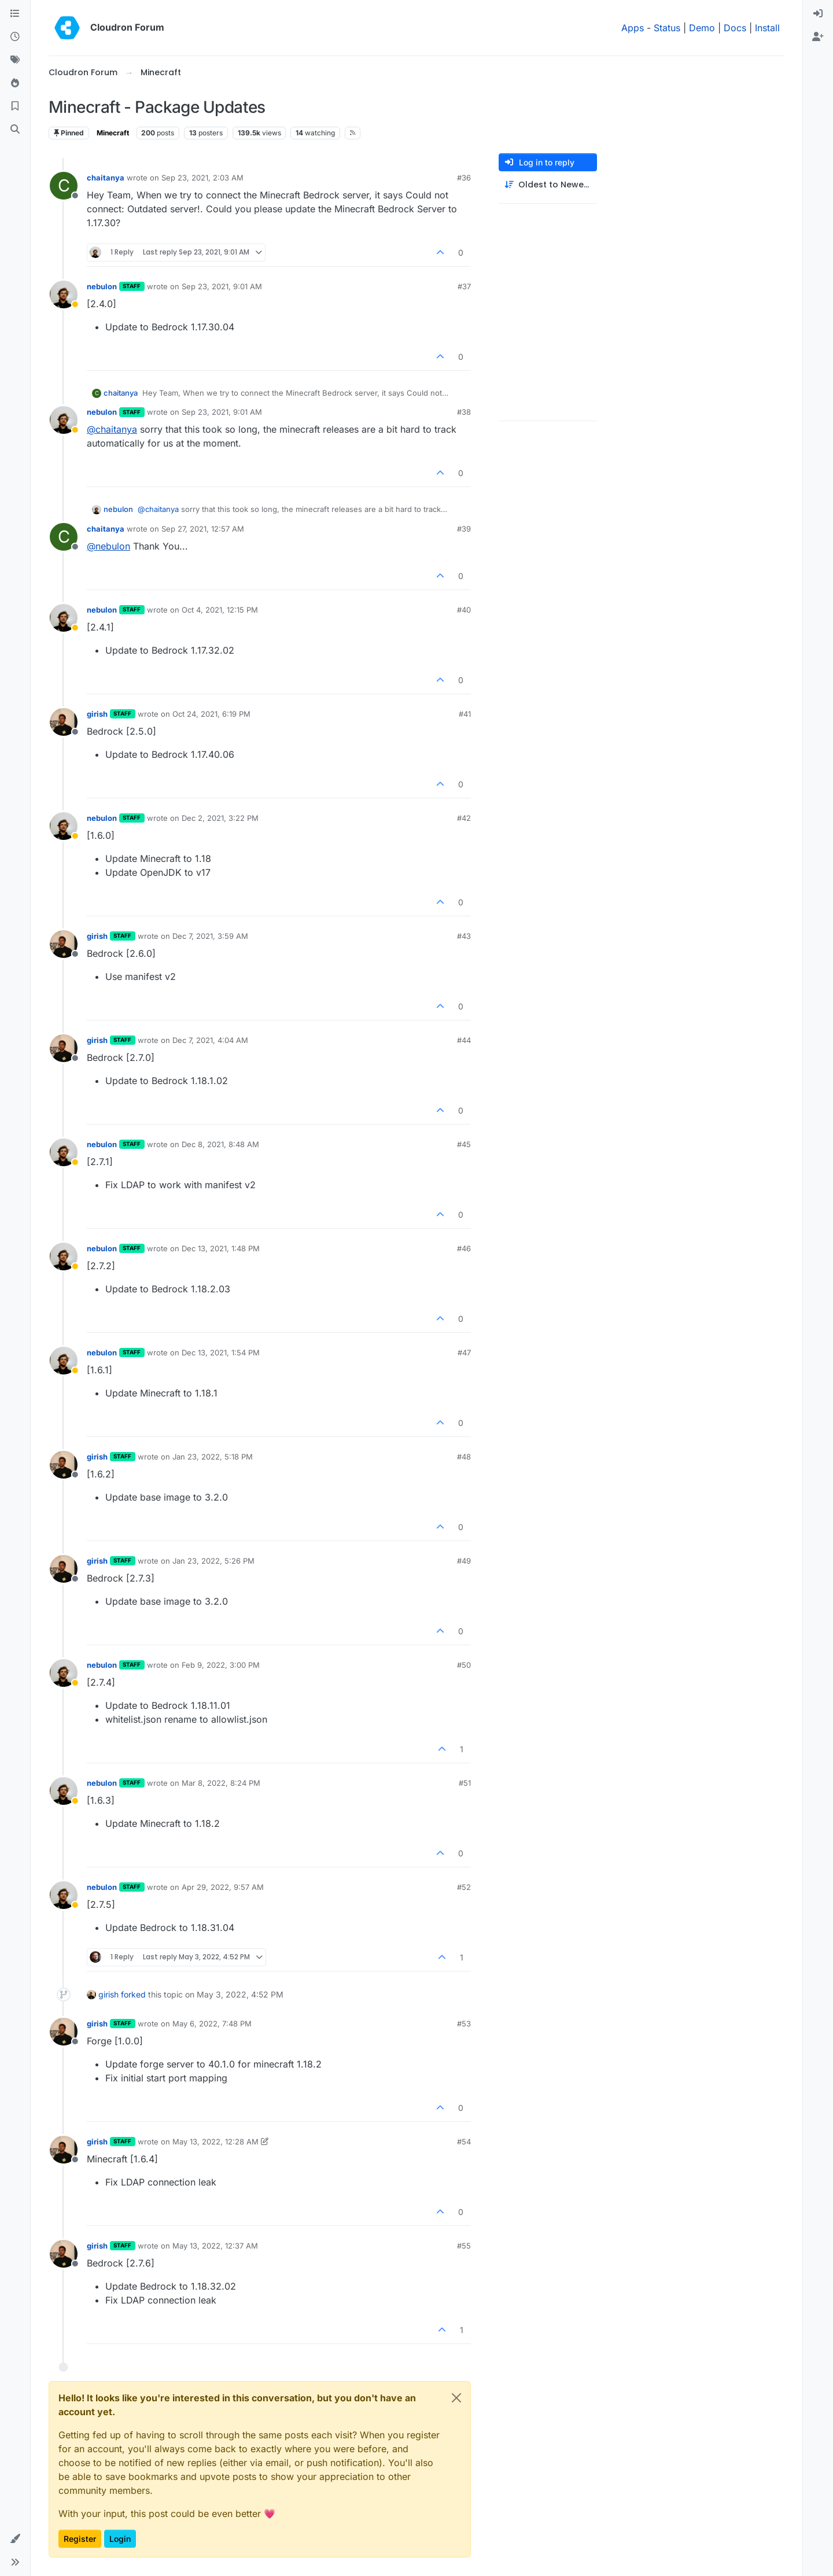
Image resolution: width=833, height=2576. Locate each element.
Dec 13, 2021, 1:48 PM (221, 1248)
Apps (632, 28)
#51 (465, 1783)
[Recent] (15, 37)
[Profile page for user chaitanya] (64, 186)
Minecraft (113, 132)
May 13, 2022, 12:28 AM (215, 2141)
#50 (464, 1665)
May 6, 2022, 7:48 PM (212, 2023)
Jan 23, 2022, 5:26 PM (213, 1560)
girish (97, 713)
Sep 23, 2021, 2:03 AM (202, 177)
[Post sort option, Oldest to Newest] (548, 185)
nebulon (102, 286)
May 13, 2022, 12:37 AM (215, 2245)
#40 (464, 609)
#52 (464, 1887)
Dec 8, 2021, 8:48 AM (220, 1144)
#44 (464, 1040)
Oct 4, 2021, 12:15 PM (220, 609)
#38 (464, 412)
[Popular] (15, 83)
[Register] (818, 37)
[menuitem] (818, 14)
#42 (464, 818)
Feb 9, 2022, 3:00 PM (221, 1665)
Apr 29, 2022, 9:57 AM (223, 1887)
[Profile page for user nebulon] (64, 294)
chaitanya (105, 177)
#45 (464, 1144)
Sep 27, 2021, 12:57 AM (202, 528)
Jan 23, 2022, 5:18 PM (212, 1456)
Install (767, 28)
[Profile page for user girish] (64, 722)
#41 (465, 713)
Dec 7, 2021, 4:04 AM (210, 1040)
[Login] (818, 14)
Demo (702, 28)
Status (667, 28)
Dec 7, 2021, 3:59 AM (210, 936)
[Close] (456, 2398)
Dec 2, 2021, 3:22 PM (220, 818)
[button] (15, 2539)
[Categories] (15, 14)
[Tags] (15, 60)
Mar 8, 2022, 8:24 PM (221, 1783)
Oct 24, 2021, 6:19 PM (211, 713)
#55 (464, 2245)
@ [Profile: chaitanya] (112, 429)
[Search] (15, 129)
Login (120, 2539)
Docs (735, 28)
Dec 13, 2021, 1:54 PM (221, 1352)
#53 (464, 2023)
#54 (464, 2141)
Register (80, 2539)
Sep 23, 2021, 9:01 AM (222, 286)
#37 (464, 286)
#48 (464, 1456)
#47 (464, 1352)
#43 (464, 936)
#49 (464, 1560)
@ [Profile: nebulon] (108, 546)
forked (133, 1994)
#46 (464, 1248)
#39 (464, 528)
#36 (464, 177)
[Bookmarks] (15, 106)
